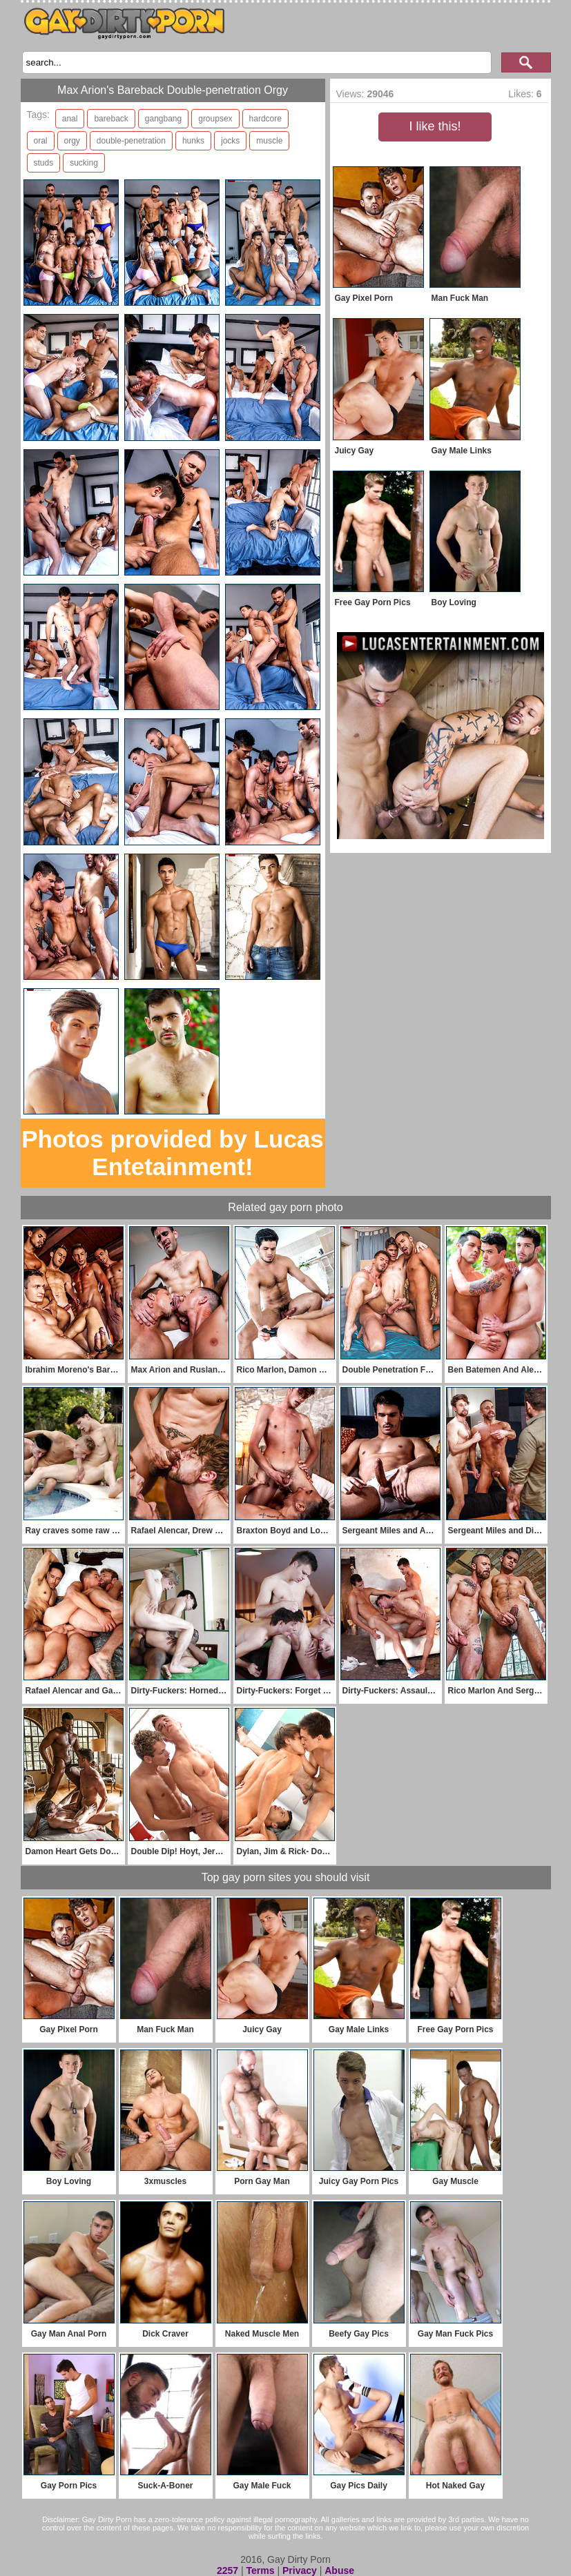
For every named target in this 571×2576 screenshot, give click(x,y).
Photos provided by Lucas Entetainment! (172, 1152)
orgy (72, 141)
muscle (269, 141)
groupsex (215, 119)
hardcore (265, 119)
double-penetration (131, 141)
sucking (84, 163)
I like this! (435, 126)
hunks (193, 141)
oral (41, 141)
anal (70, 119)
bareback (111, 119)
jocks (230, 141)
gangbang (163, 119)
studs (44, 163)
